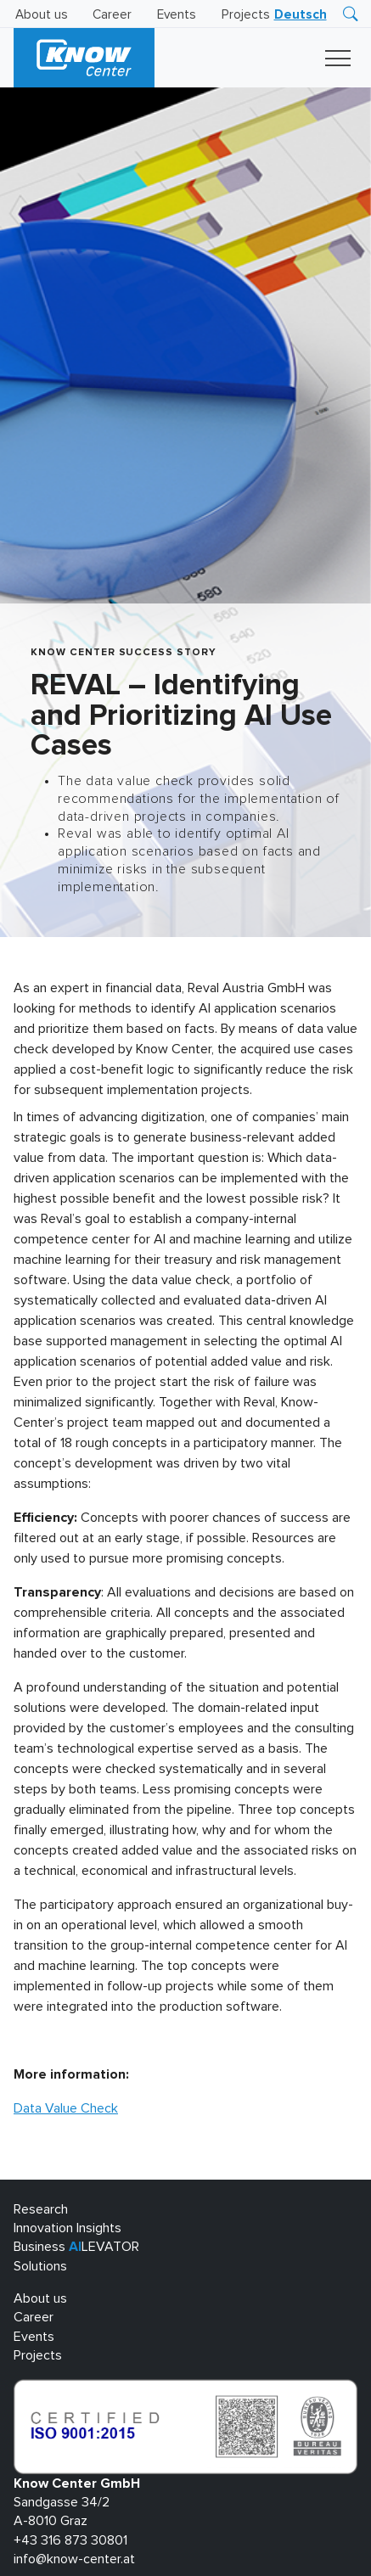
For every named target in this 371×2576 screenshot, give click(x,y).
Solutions (40, 2266)
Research (41, 2209)
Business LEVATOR (76, 2246)
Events (176, 14)
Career (112, 14)
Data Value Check (66, 2108)
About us (41, 14)
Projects (246, 14)
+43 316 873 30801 (70, 2540)
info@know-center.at (74, 2559)
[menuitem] (300, 14)
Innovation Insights (67, 2228)
